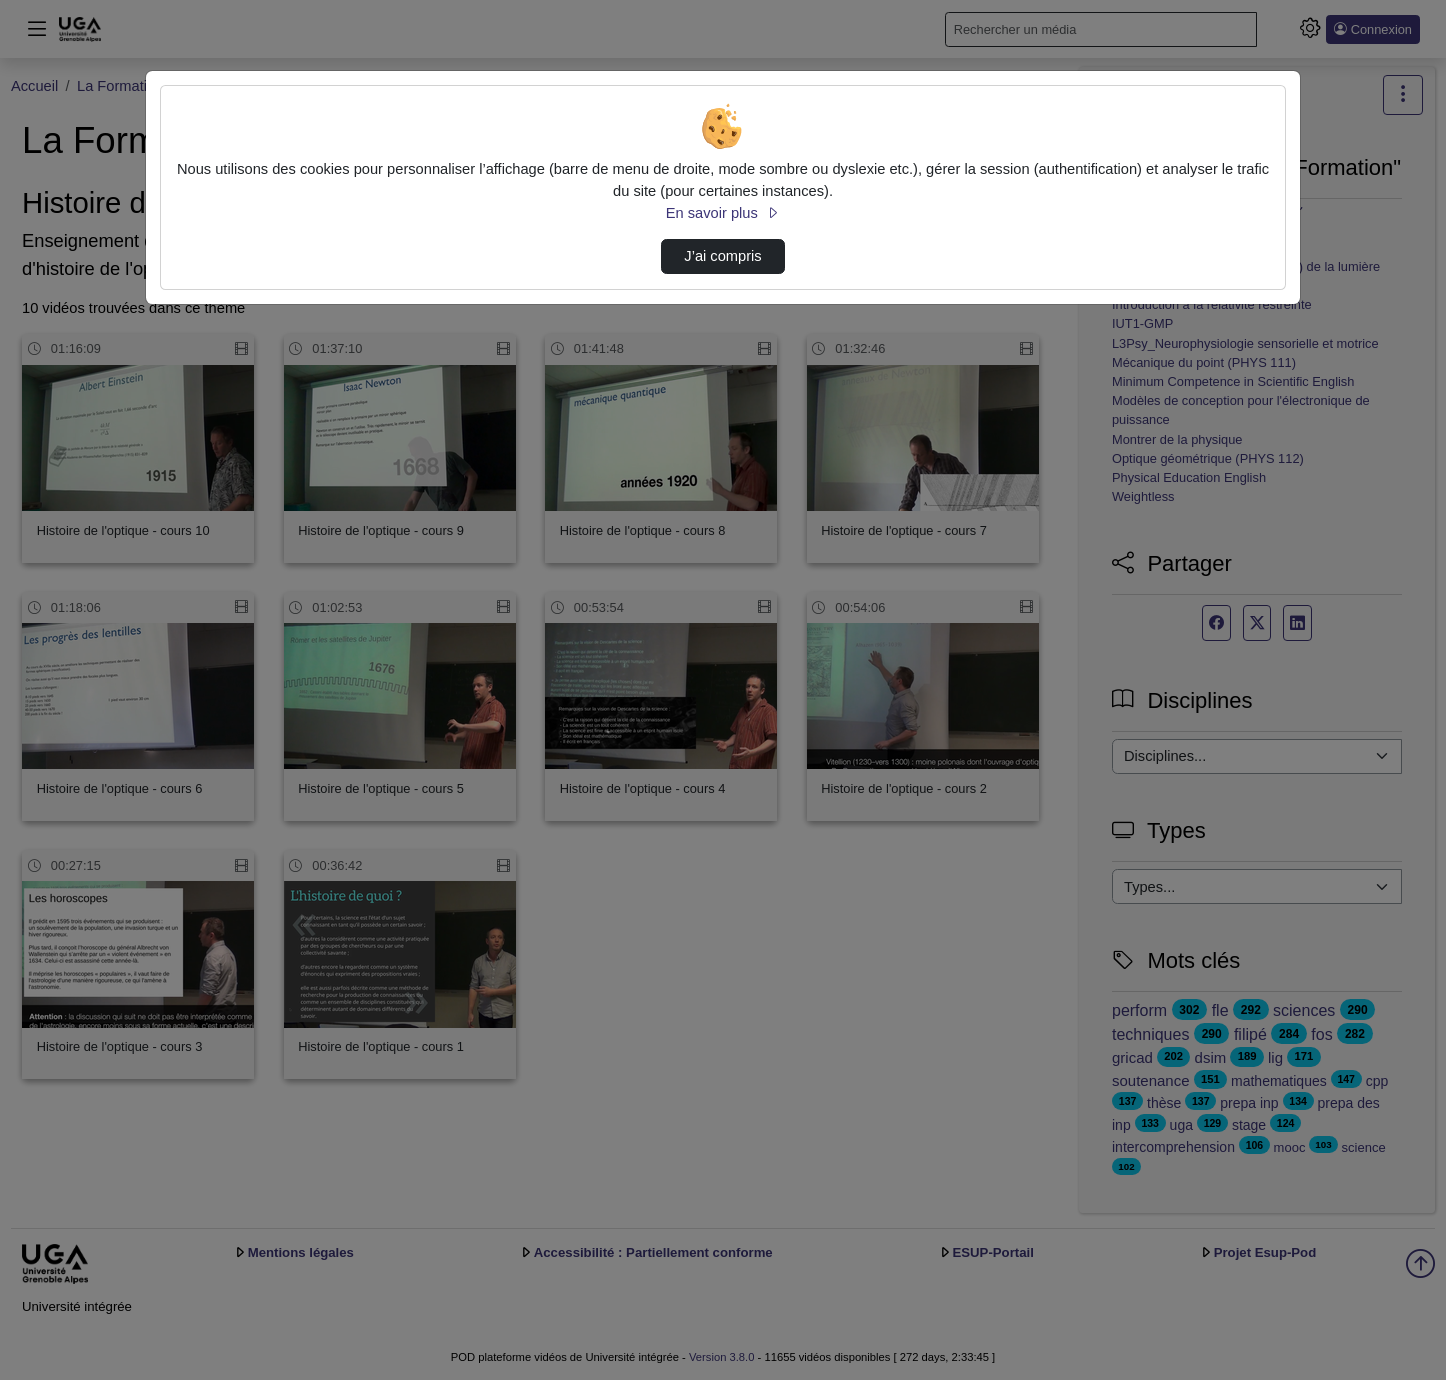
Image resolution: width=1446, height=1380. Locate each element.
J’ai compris (722, 256)
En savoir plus (723, 213)
